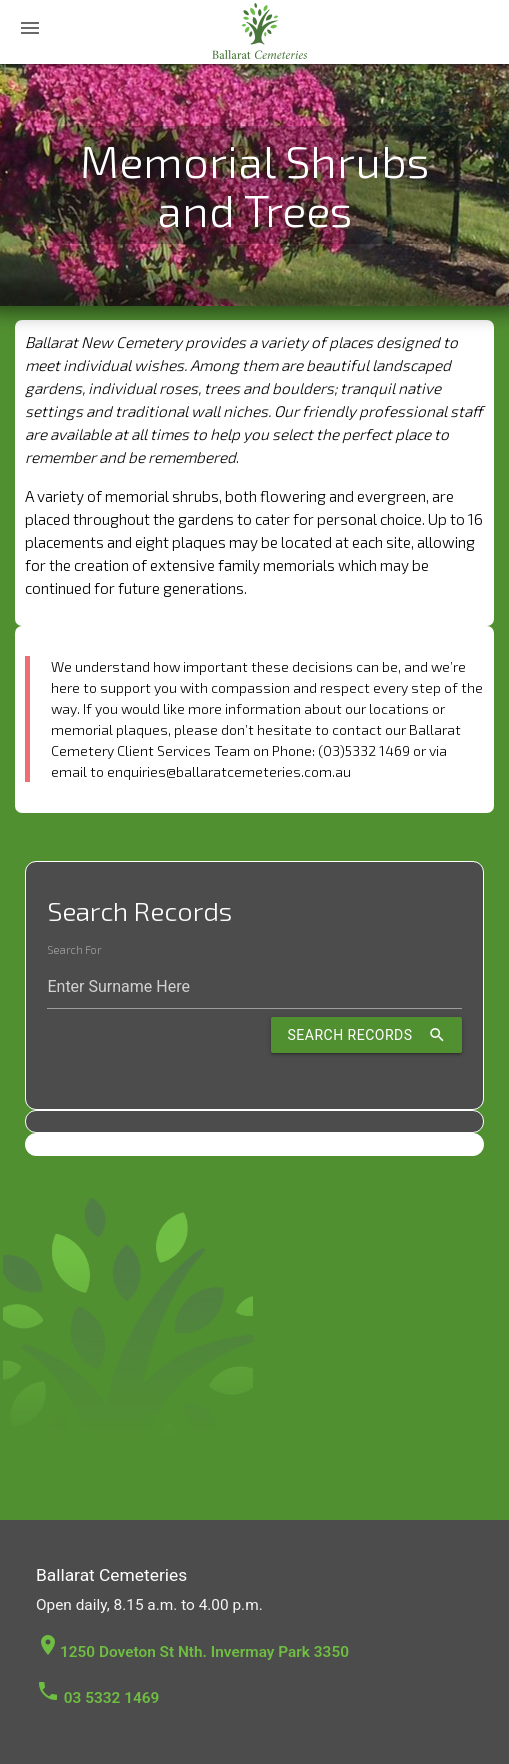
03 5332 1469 (97, 1698)
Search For (74, 950)
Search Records (366, 1035)
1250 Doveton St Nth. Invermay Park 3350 (192, 1652)
